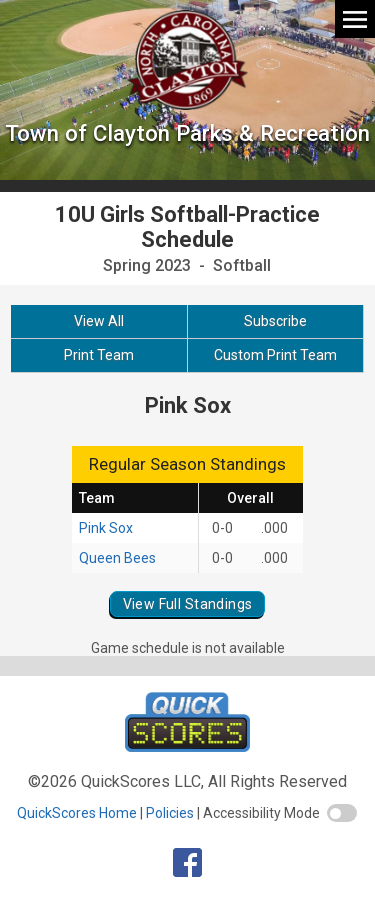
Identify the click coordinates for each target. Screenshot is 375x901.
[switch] (342, 813)
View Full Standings (188, 604)
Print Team (99, 355)
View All (99, 321)
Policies (170, 813)
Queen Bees (117, 558)
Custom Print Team (275, 355)
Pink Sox (106, 528)
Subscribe (275, 321)
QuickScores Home (77, 813)
